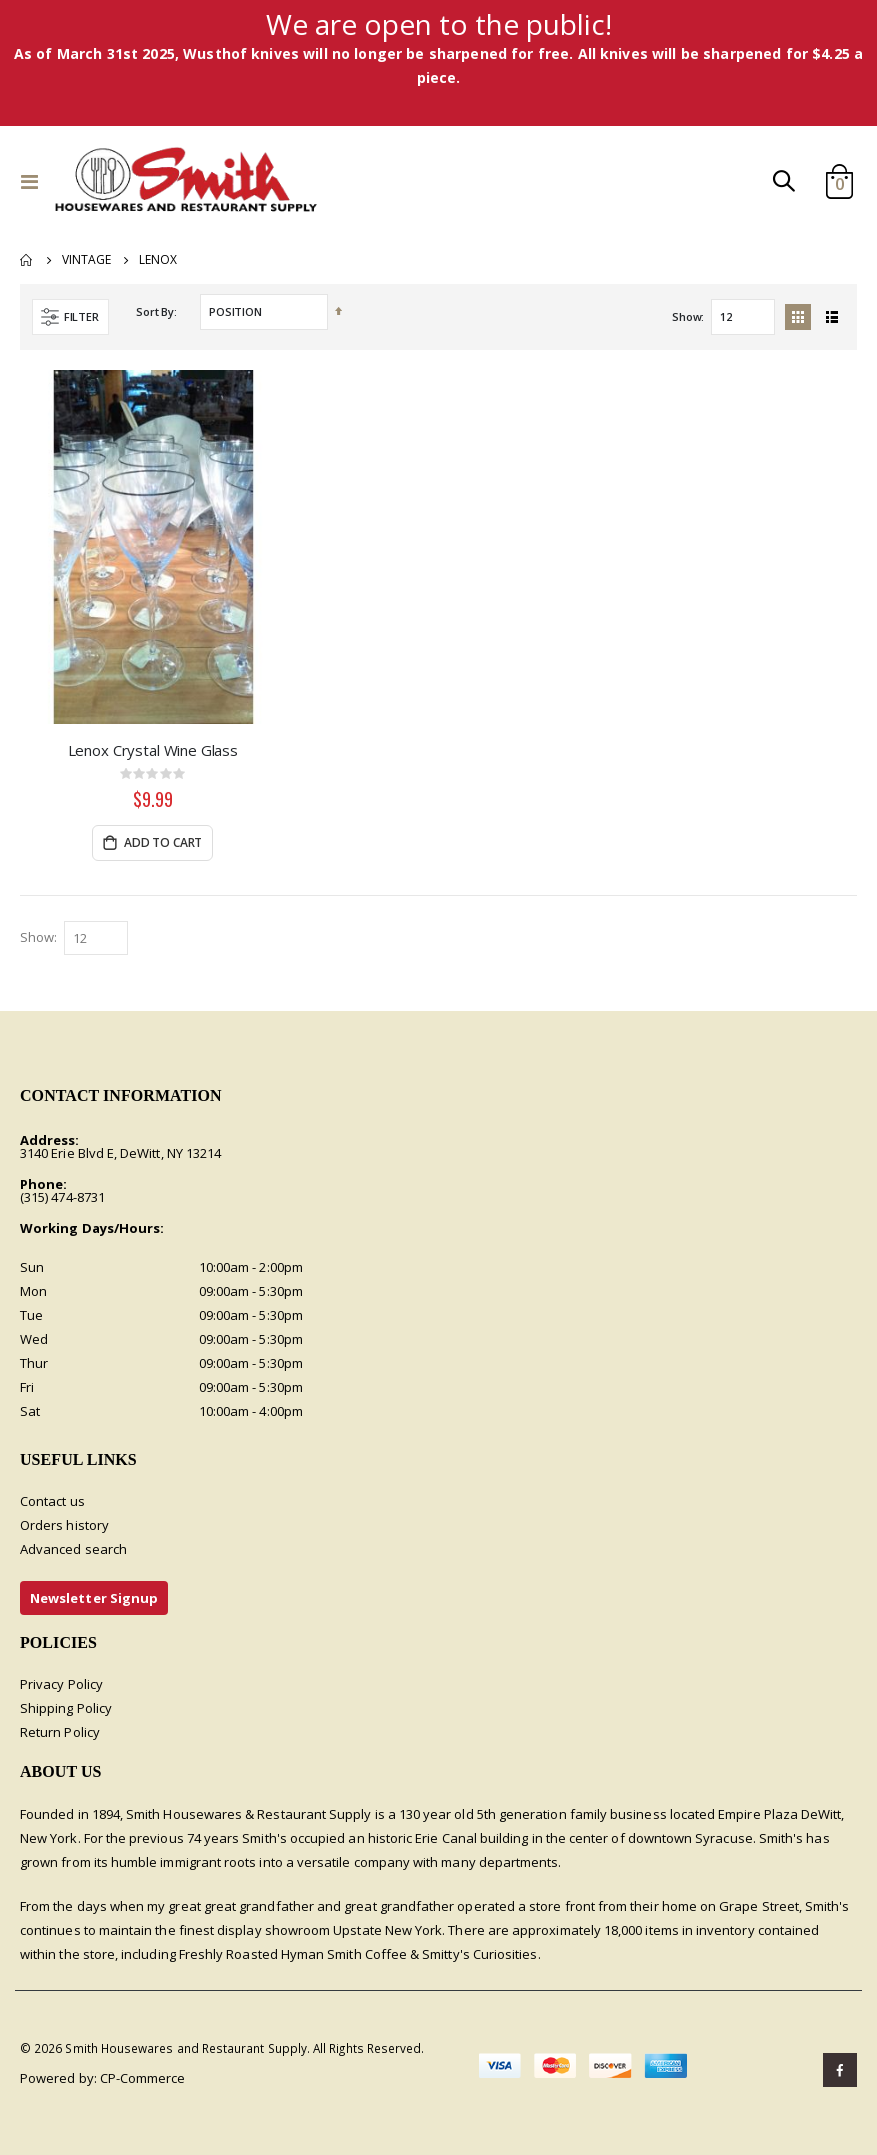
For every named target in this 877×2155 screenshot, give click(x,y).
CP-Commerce (143, 2078)
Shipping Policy (66, 1709)
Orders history (64, 1526)
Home (27, 260)
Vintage (86, 260)
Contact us (52, 1502)
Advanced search (73, 1550)
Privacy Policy (61, 1685)
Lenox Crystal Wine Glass (153, 750)
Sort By (154, 311)
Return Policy (60, 1733)
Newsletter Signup (94, 1599)
